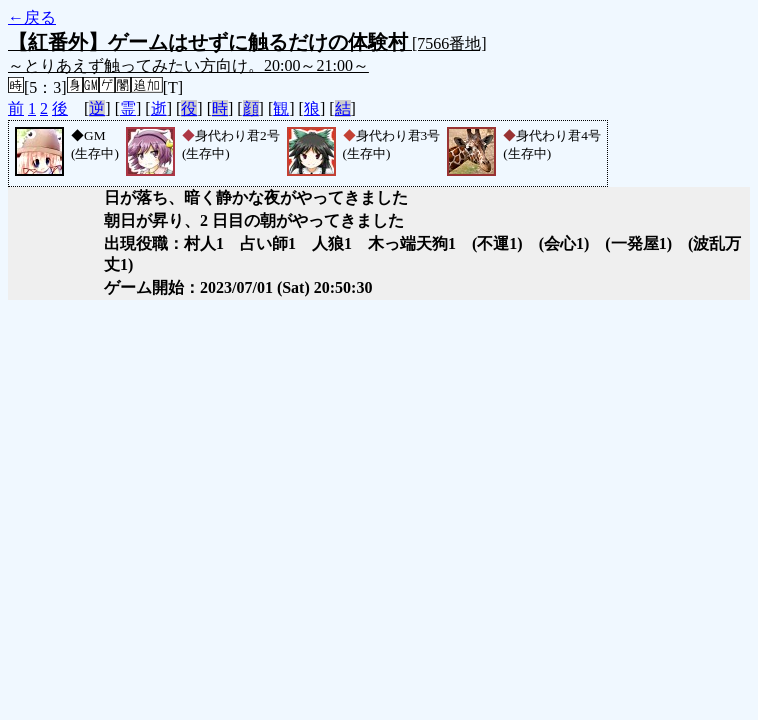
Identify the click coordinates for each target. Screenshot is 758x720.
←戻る (32, 17)
